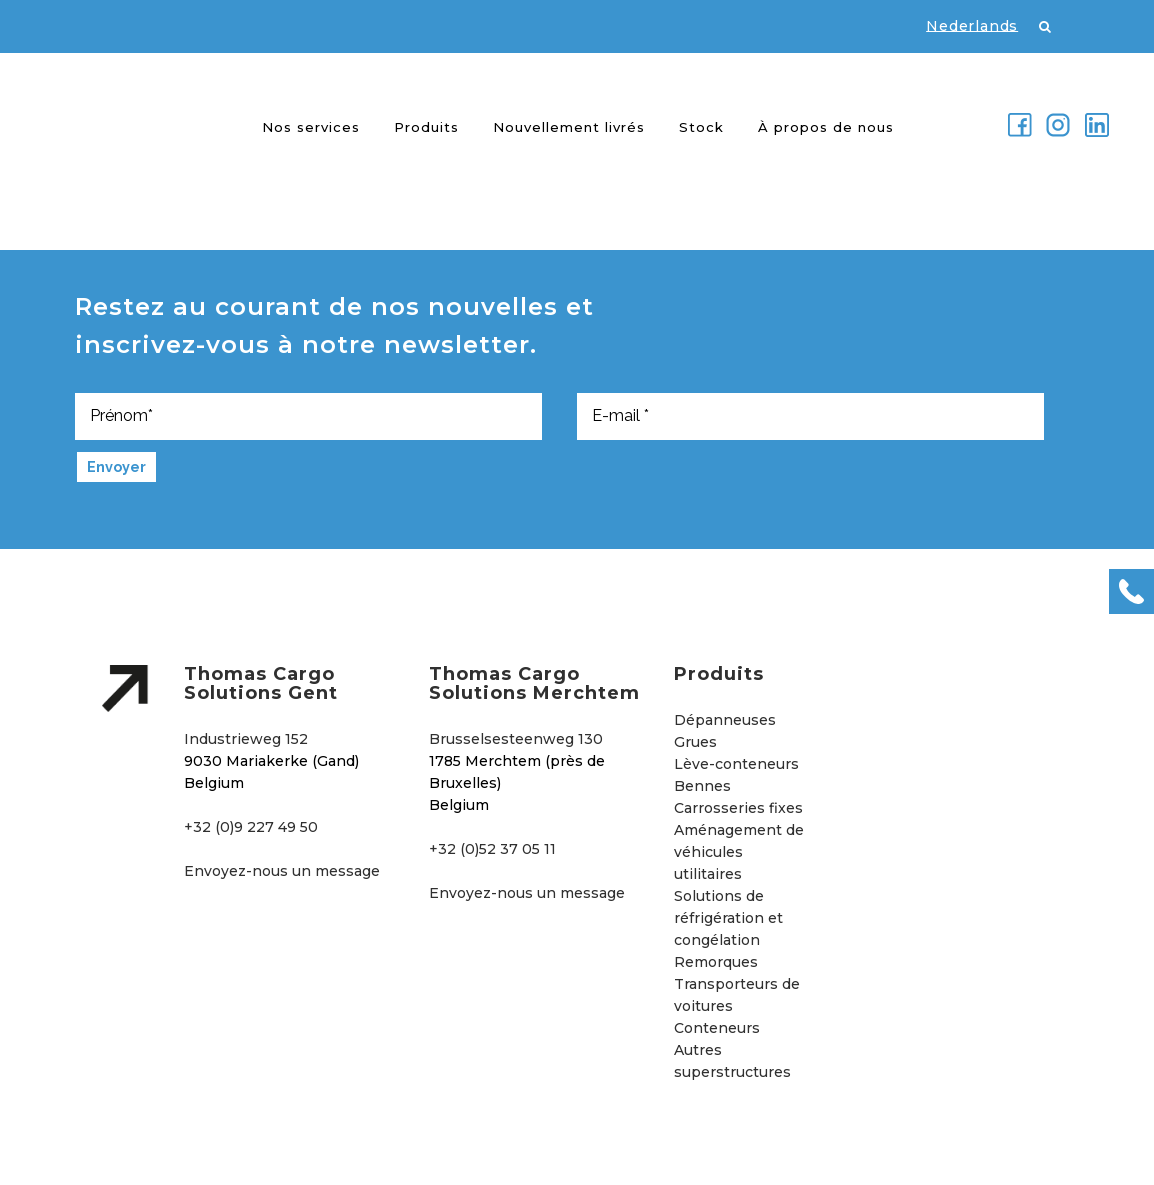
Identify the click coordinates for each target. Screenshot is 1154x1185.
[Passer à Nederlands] (962, 25)
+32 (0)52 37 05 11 (492, 849)
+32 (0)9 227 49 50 (251, 827)
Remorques (716, 962)
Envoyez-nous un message (282, 871)
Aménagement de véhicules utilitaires (739, 852)
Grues (695, 742)
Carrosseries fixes (738, 808)
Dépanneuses (725, 720)
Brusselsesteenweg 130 (516, 739)
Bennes (702, 786)
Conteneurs (717, 1028)
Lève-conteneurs (736, 764)
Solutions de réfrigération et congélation (728, 918)
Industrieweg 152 (246, 739)
